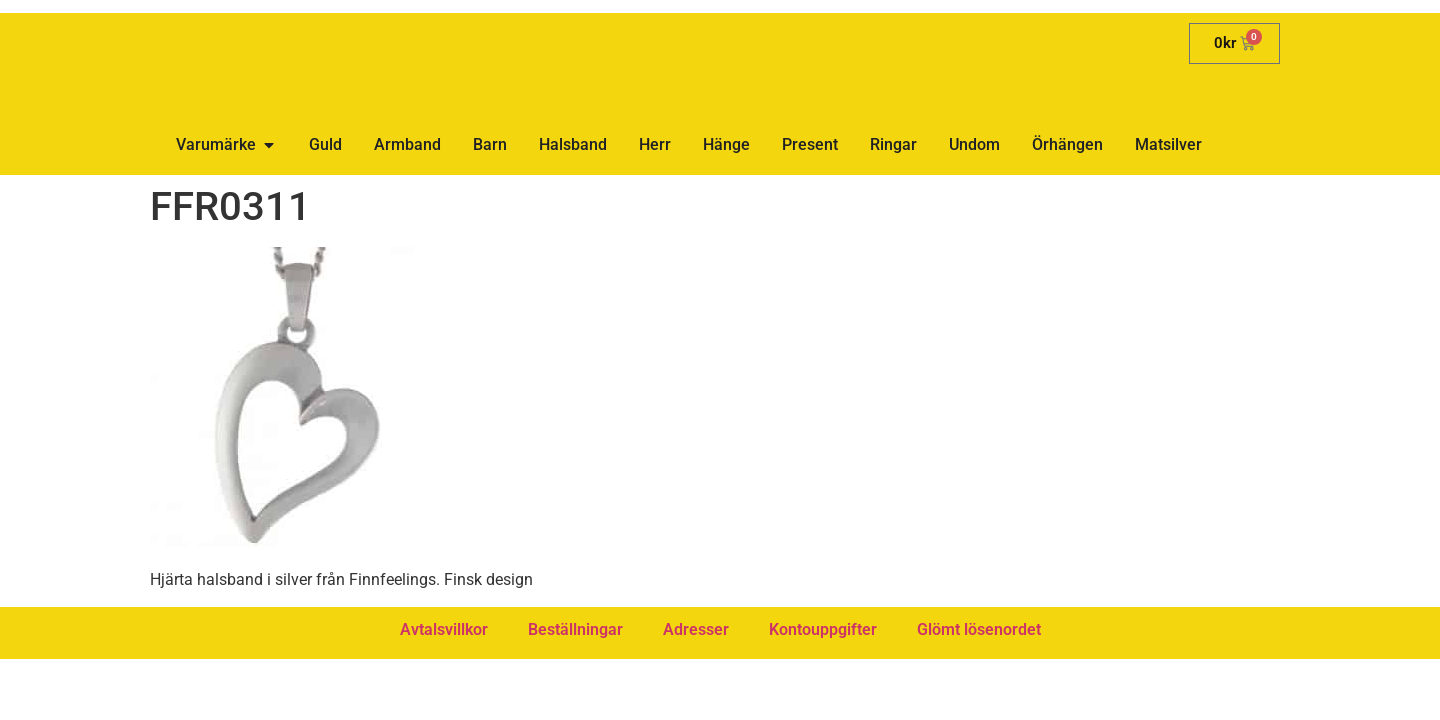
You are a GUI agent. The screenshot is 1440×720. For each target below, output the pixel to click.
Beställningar (575, 629)
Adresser (696, 629)
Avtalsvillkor (444, 629)
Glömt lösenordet (979, 629)
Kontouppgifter (823, 629)
